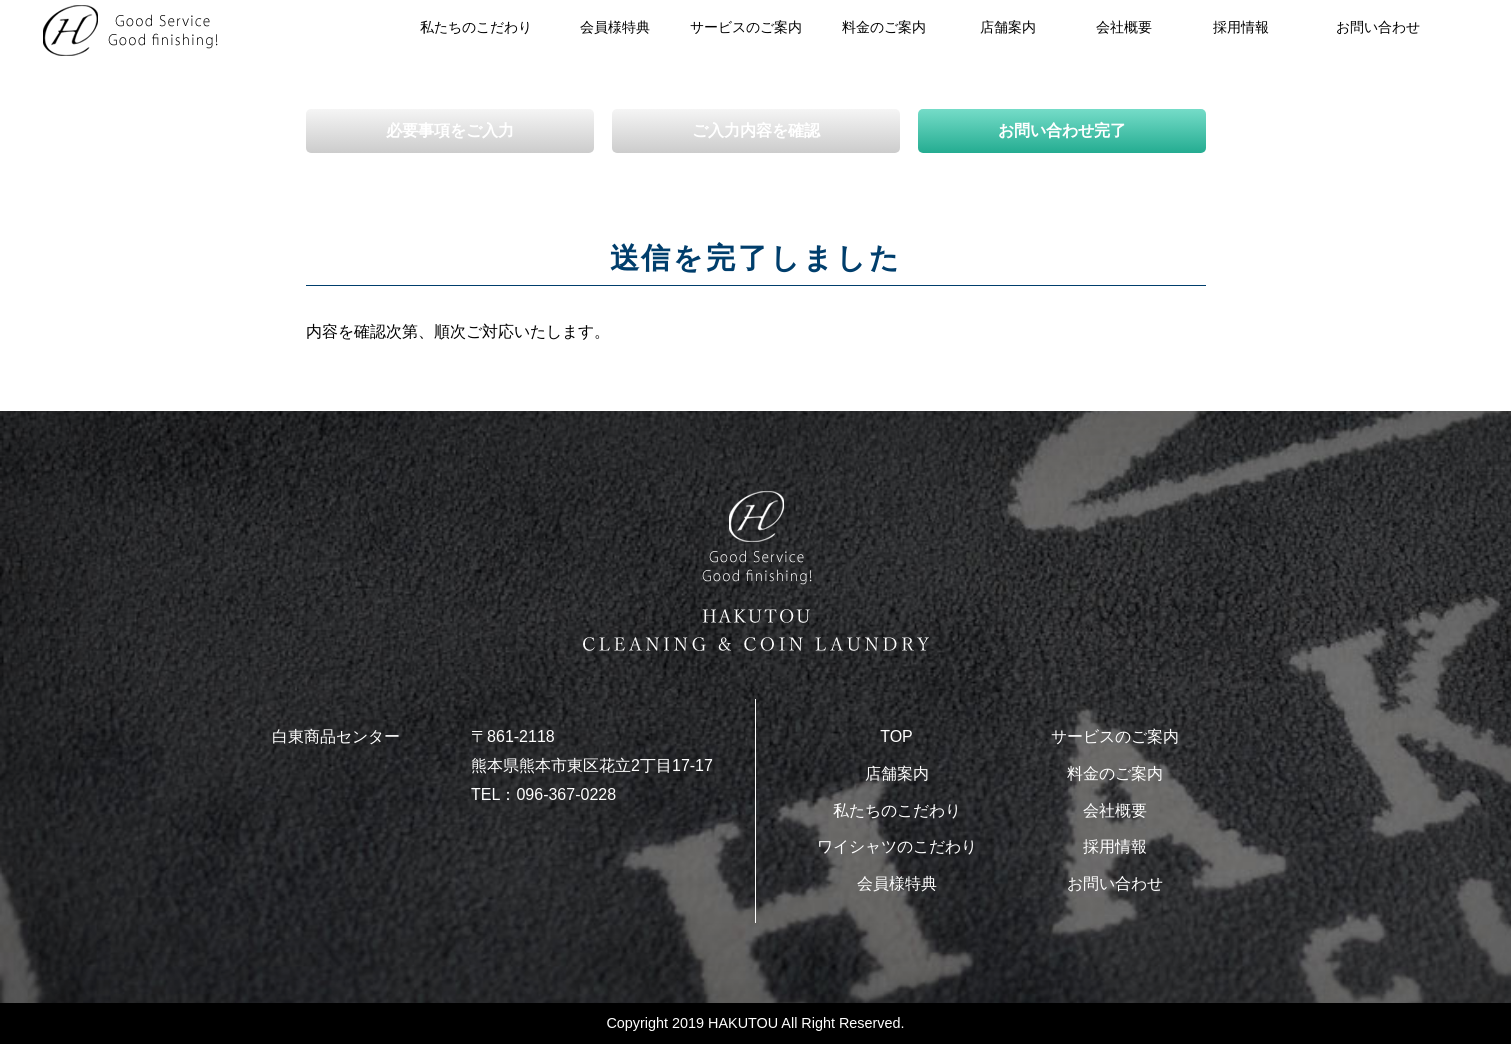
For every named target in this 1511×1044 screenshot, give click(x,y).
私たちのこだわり (476, 27)
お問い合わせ (1378, 27)
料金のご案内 (884, 27)
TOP (896, 736)
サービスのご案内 (746, 27)
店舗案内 (897, 773)
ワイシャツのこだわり (897, 846)
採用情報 (1241, 27)
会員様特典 (615, 27)
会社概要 (1124, 27)
